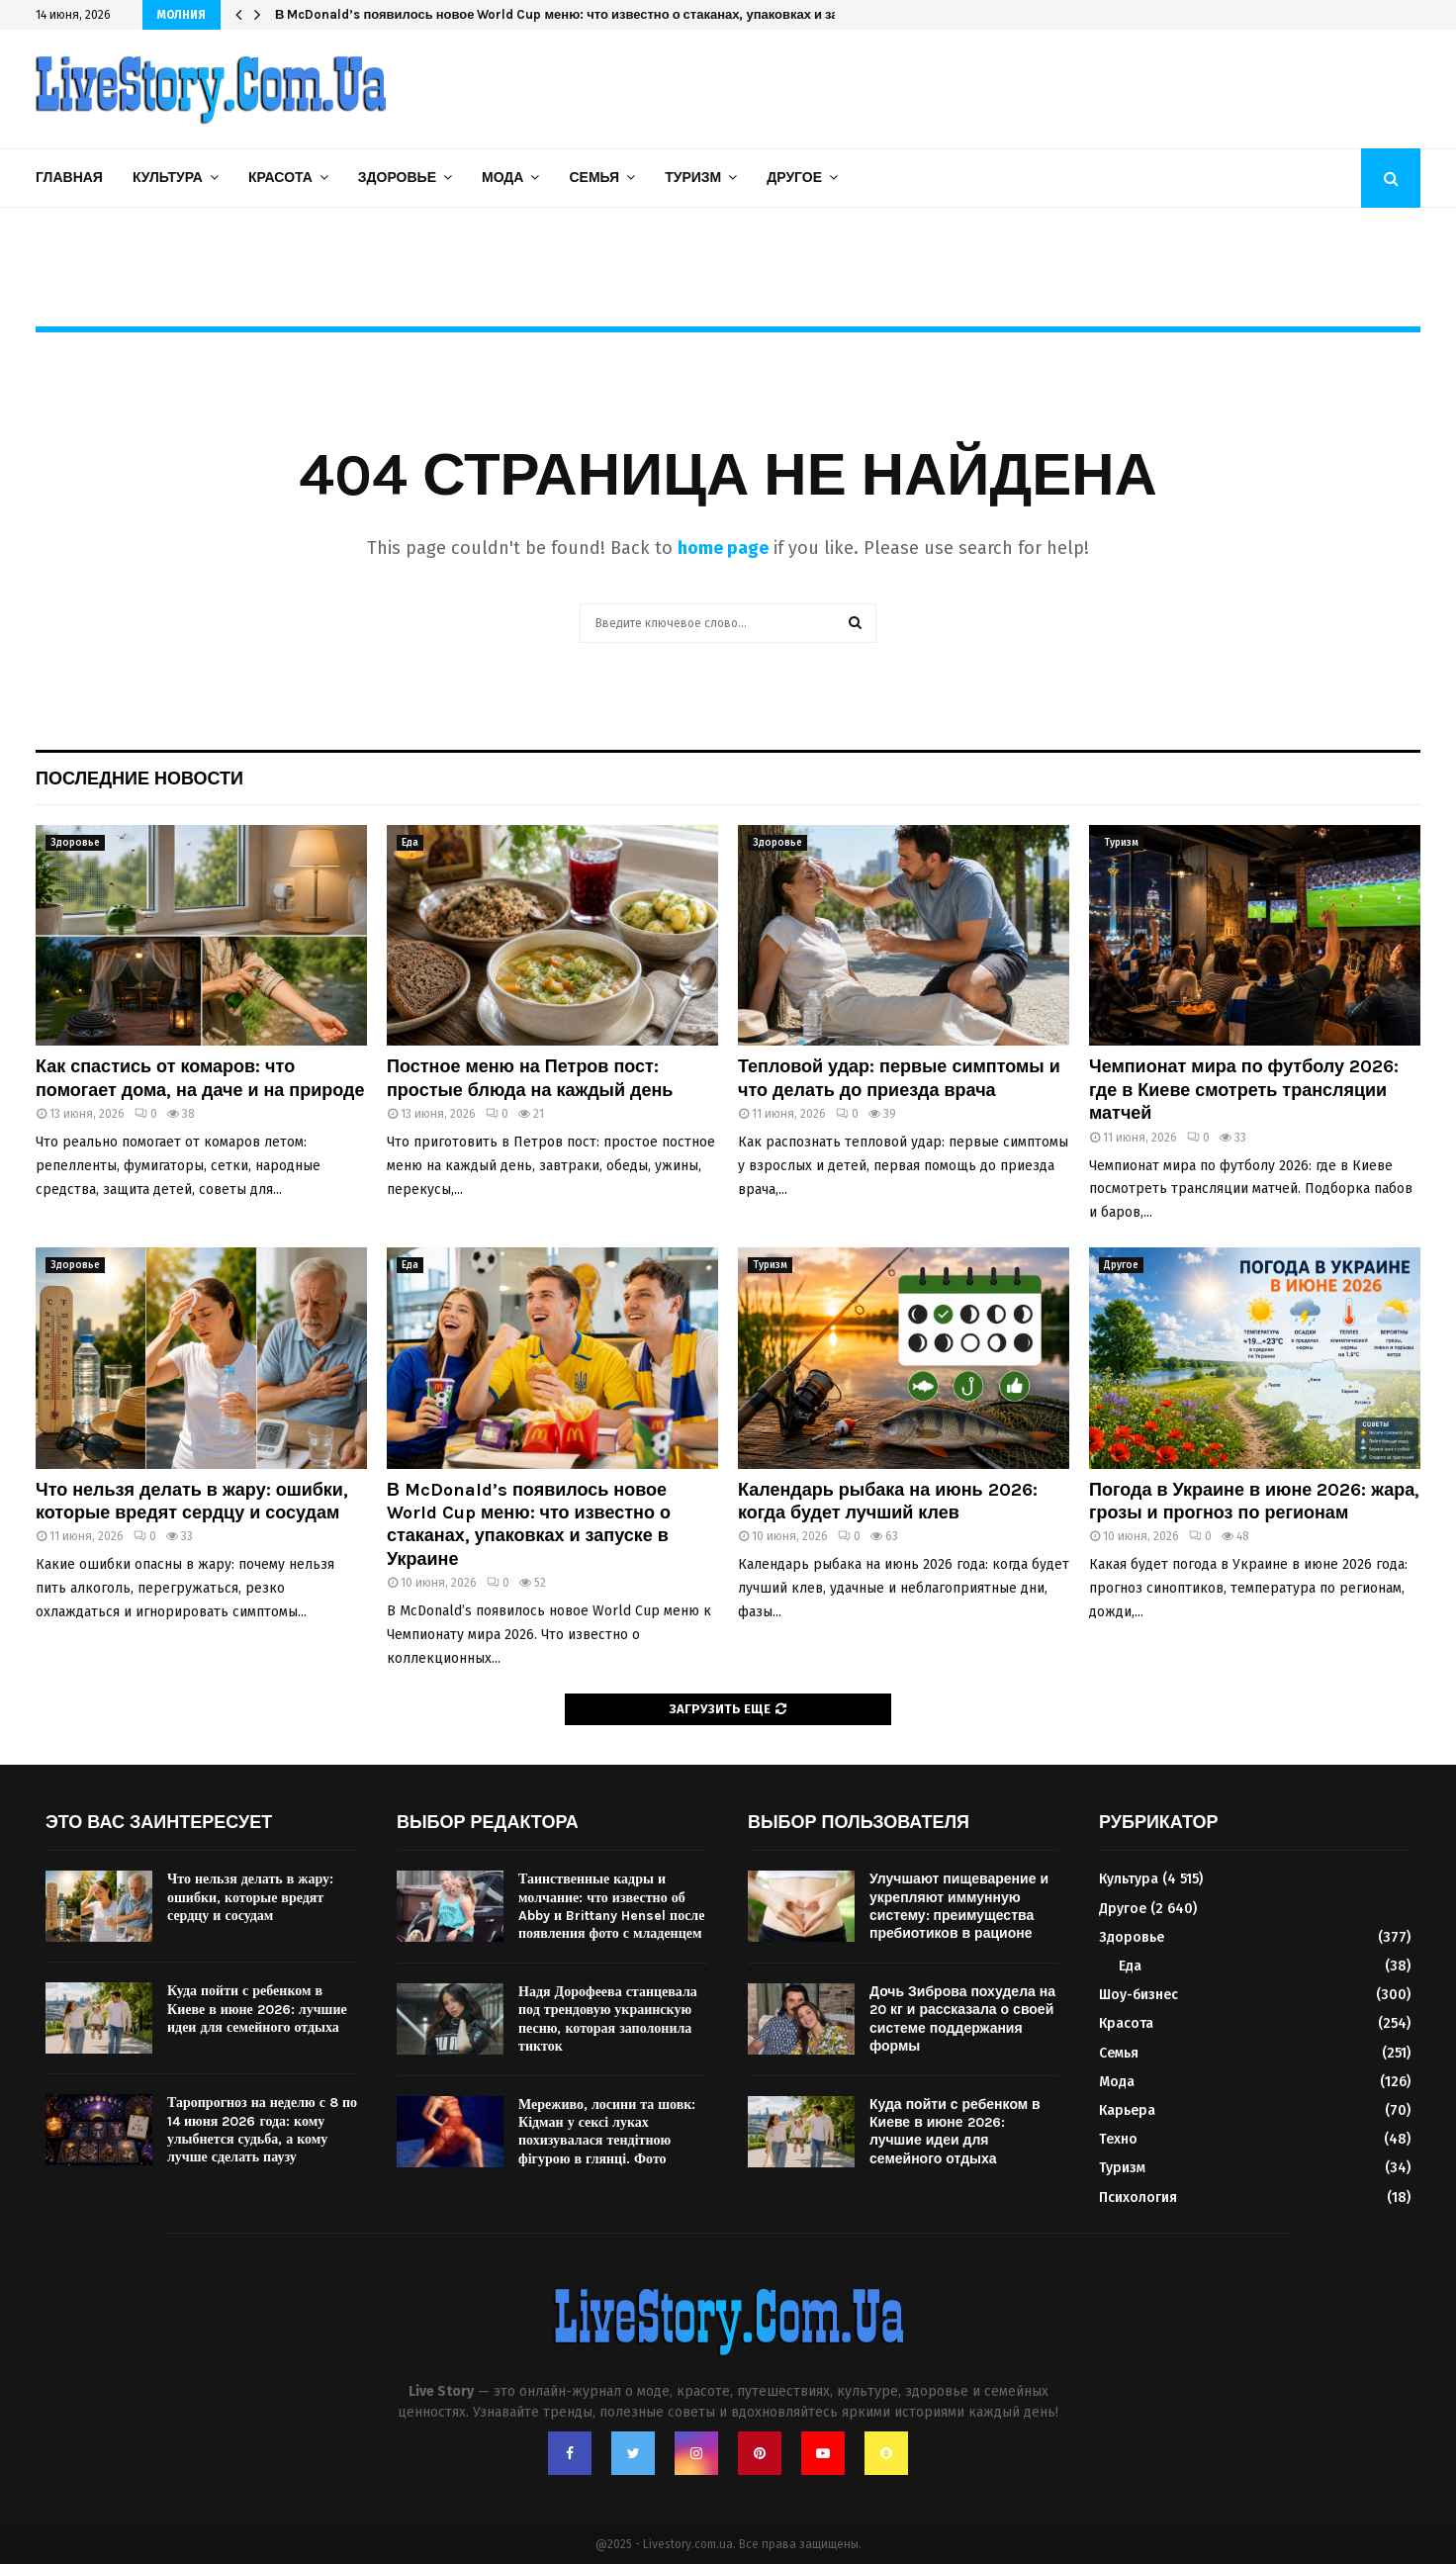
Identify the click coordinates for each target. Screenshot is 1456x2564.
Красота (280, 177)
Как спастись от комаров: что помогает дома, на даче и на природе (200, 1077)
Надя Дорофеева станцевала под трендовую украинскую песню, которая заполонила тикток (607, 2019)
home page (723, 548)
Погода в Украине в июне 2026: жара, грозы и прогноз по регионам (1254, 1501)
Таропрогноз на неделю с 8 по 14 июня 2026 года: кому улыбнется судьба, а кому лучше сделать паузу (262, 2129)
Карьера (1127, 2110)
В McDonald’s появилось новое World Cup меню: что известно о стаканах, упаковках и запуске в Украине (607, 14)
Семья (594, 177)
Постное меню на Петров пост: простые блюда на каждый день (530, 1077)
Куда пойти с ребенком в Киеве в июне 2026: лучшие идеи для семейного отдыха (257, 2008)
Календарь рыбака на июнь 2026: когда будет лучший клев (888, 1501)
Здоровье (397, 177)
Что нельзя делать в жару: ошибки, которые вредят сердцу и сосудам (192, 1501)
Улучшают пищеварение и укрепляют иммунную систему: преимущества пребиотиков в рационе (958, 1906)
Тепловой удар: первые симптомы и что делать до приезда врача (899, 1077)
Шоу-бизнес (1138, 1994)
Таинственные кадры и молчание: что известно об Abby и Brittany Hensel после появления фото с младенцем (611, 1906)
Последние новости (139, 778)
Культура (168, 177)
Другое (794, 177)
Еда (410, 843)
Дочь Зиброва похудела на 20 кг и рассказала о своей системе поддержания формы (962, 2019)
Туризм (693, 177)
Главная (69, 177)
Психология (1138, 2197)
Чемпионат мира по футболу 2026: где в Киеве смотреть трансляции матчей (1244, 1089)
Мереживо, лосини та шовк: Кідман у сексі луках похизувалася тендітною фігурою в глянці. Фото (606, 2131)
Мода (502, 177)
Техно (1118, 2139)
